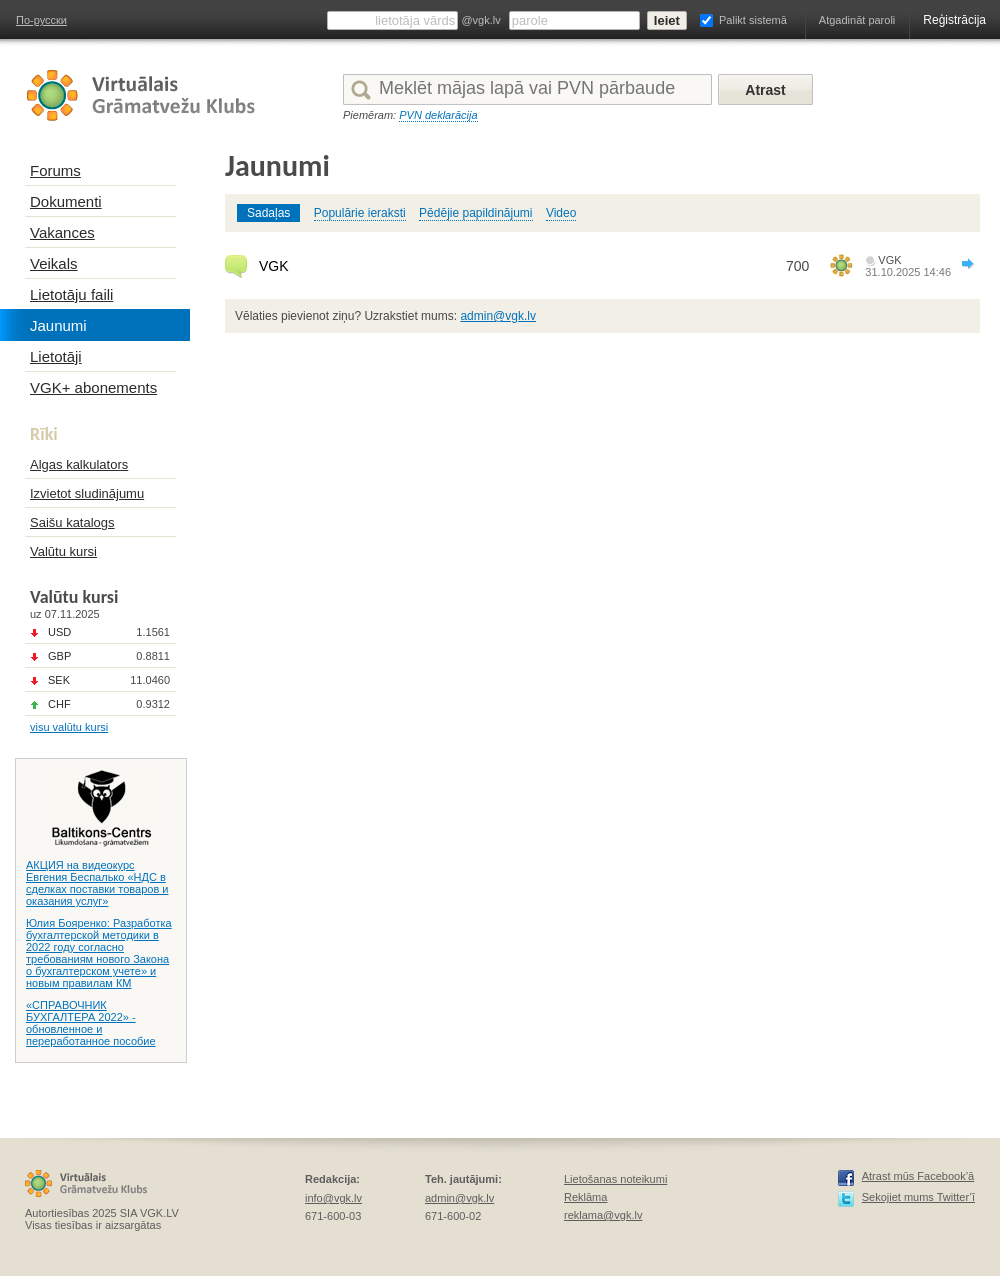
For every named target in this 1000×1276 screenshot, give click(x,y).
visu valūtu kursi (69, 727)
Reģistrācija (954, 20)
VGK (274, 266)
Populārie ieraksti (360, 213)
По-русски (41, 20)
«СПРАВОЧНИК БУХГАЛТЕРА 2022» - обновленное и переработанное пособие (91, 1023)
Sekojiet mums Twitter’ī (918, 1197)
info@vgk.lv (333, 1198)
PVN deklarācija (438, 115)
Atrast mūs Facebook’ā (918, 1176)
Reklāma (585, 1197)
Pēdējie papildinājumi (475, 213)
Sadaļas (268, 213)
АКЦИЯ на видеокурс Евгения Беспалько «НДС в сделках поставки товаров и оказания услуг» (97, 883)
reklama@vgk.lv (603, 1215)
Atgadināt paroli (857, 20)
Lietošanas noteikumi (615, 1179)
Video (561, 213)
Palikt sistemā (753, 20)
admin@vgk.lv (498, 316)
